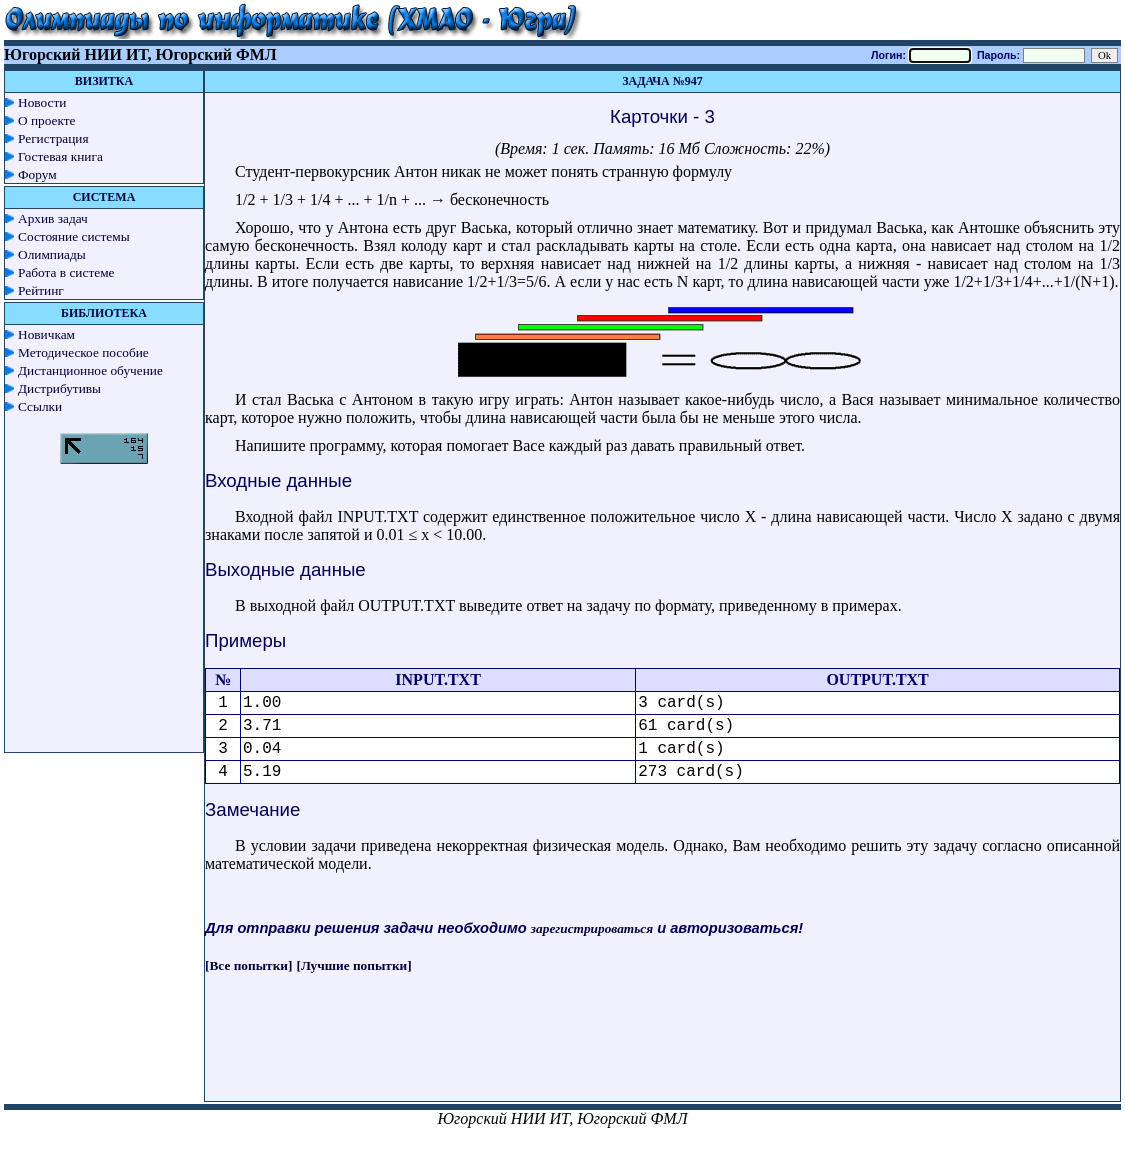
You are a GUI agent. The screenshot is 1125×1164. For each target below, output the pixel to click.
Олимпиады (52, 254)
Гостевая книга (60, 156)
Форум (37, 174)
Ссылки (40, 406)
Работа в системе (66, 272)
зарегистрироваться (592, 928)
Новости (42, 102)
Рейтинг (41, 290)
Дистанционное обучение (90, 370)
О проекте (47, 120)
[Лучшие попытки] (354, 965)
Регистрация (53, 138)
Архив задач (53, 218)
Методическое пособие (83, 352)
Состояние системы (74, 236)
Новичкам (46, 334)
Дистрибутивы (59, 388)
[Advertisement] (663, 1056)
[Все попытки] (248, 965)
